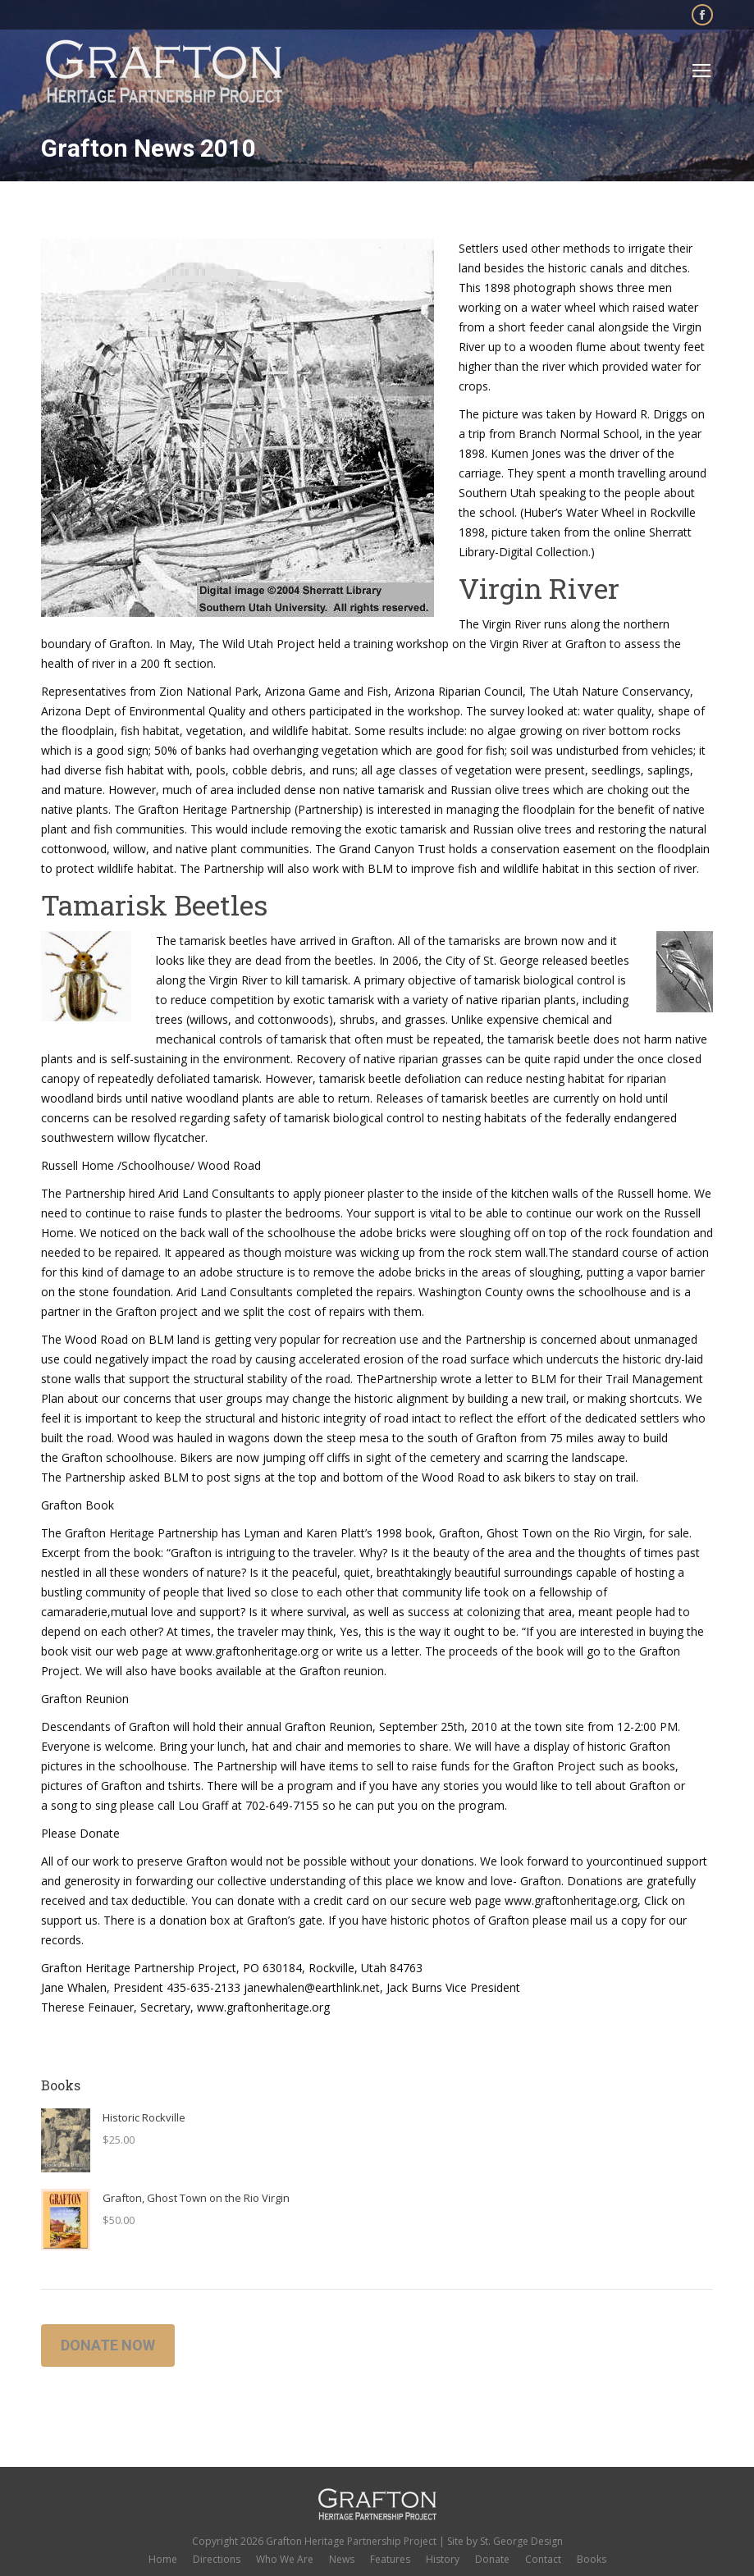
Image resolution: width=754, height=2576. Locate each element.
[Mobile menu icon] (701, 70)
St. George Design (521, 2541)
